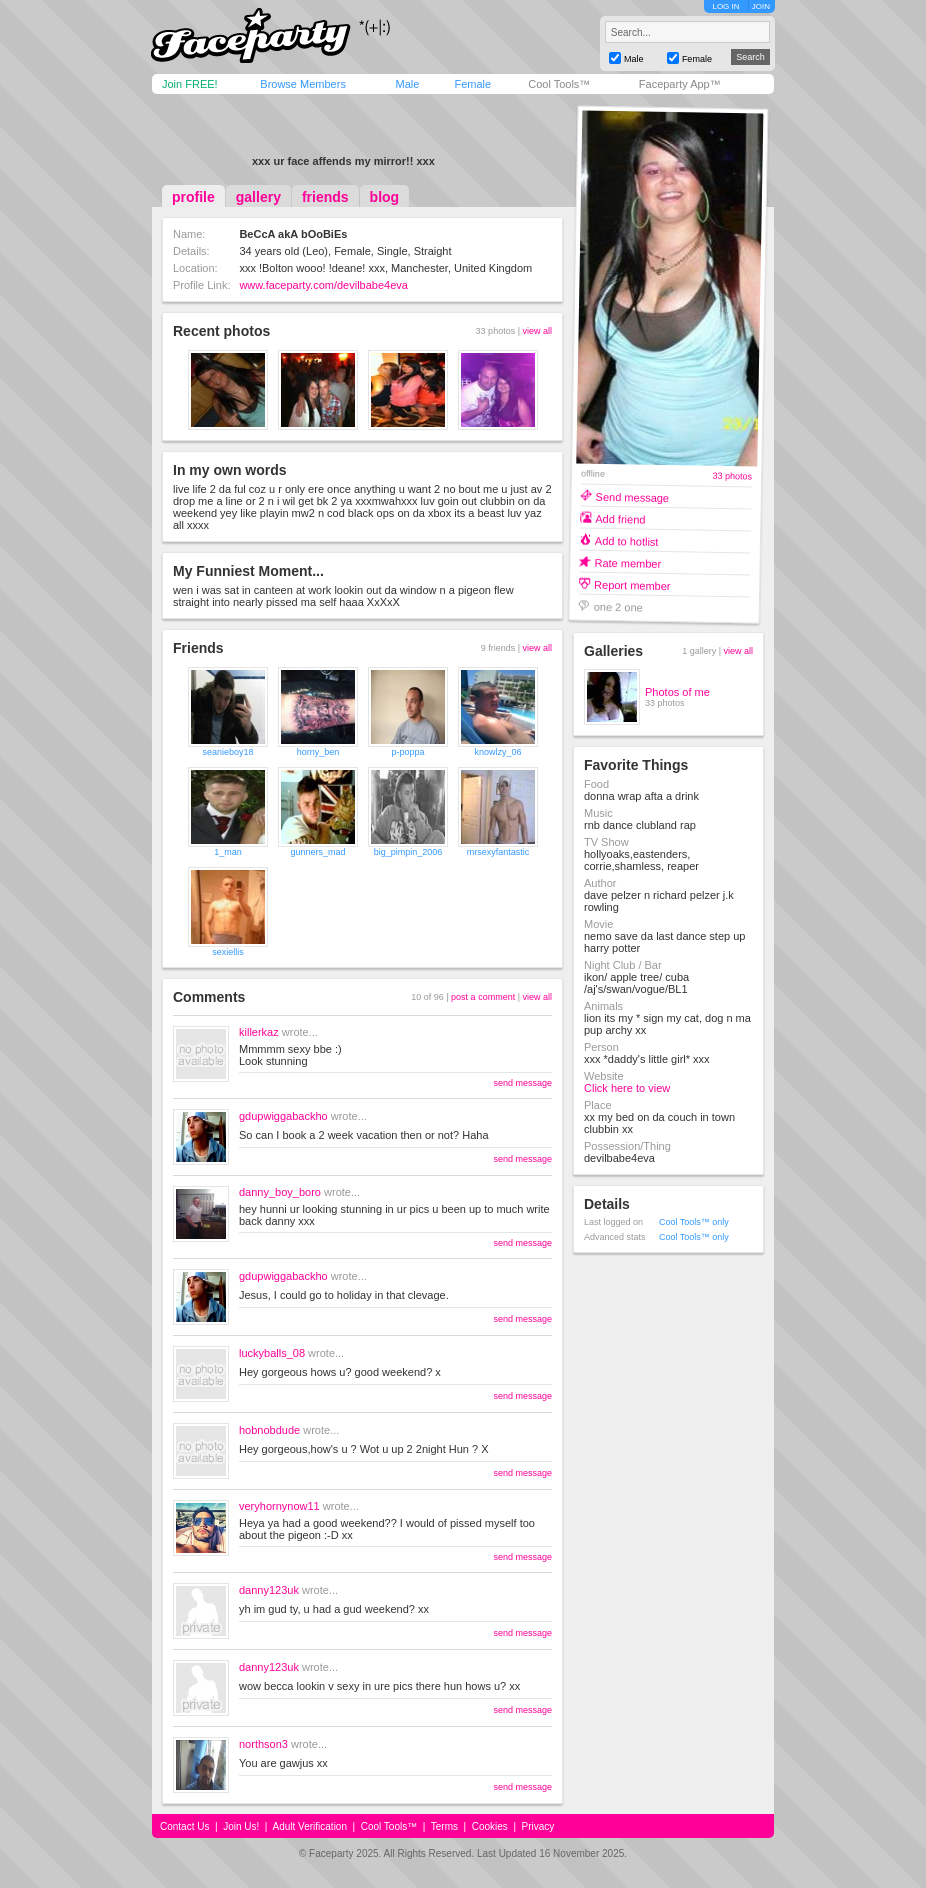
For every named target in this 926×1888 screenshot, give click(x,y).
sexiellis (228, 952)
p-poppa (407, 752)
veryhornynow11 (279, 1506)
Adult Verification (309, 1826)
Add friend (620, 518)
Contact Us (184, 1826)
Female (472, 84)
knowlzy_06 (497, 752)
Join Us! (241, 1826)
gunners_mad (317, 852)
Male (407, 84)
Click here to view (627, 1088)
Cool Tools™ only (694, 1222)
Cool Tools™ (559, 84)
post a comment (483, 997)
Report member (632, 584)
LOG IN (725, 6)
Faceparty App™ (680, 84)
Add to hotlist (627, 540)
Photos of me (677, 692)
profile (193, 197)
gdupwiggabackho (283, 1116)
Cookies (490, 1826)
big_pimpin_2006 (408, 852)
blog (385, 197)
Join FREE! (190, 84)
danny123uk (269, 1590)
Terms (444, 1826)
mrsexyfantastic (498, 852)
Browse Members (303, 84)
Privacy (538, 1826)
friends (325, 197)
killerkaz (259, 1032)
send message (522, 1083)
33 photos (732, 476)
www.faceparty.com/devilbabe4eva (323, 285)
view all (537, 331)
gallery (258, 197)
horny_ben (318, 752)
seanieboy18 (227, 752)
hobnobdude (269, 1430)
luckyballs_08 (272, 1353)
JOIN (761, 6)
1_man (228, 852)
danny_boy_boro (280, 1192)
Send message (633, 496)
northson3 (263, 1744)
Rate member (627, 562)
